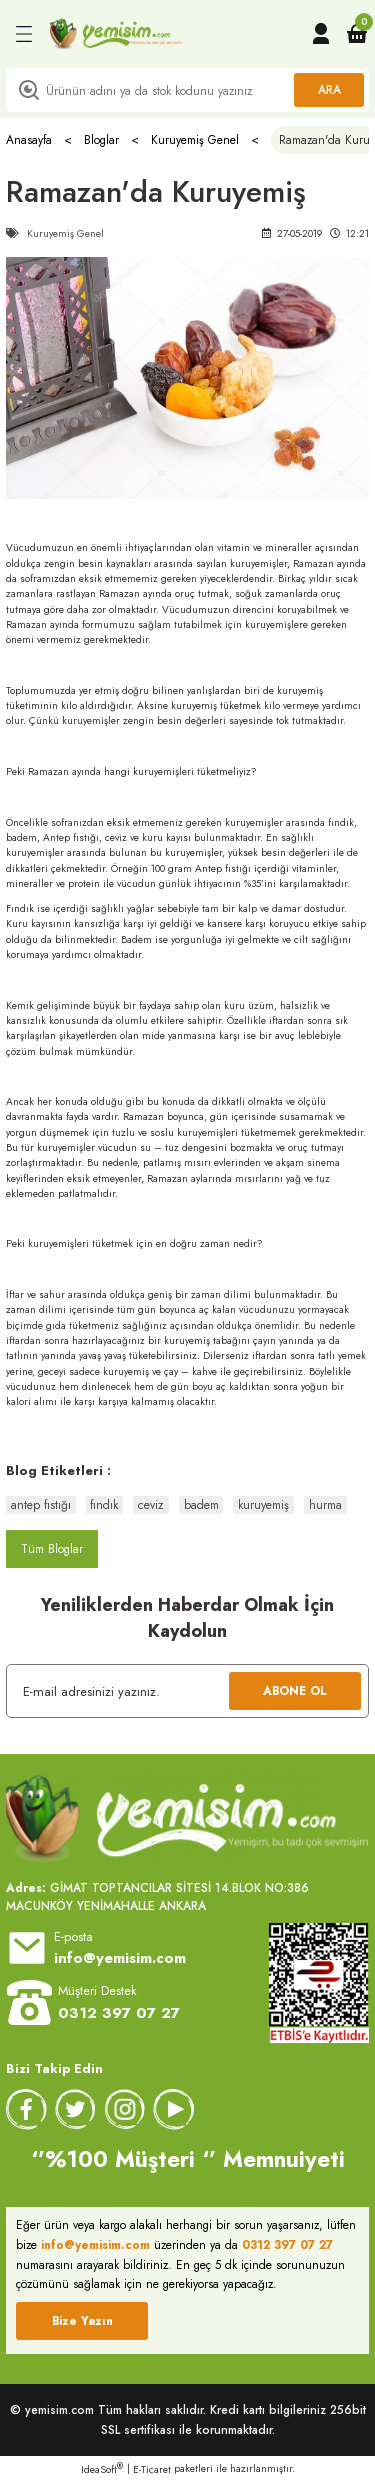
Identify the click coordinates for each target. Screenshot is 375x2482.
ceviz (151, 1505)
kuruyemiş (263, 1505)
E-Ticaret (152, 2469)
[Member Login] (321, 34)
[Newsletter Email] (187, 1691)
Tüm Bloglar (52, 1548)
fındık (104, 1505)
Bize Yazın (82, 2320)
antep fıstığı (41, 1505)
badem (201, 1505)
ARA (329, 89)
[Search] (187, 90)
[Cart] (357, 34)
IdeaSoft (102, 2469)
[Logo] (116, 34)
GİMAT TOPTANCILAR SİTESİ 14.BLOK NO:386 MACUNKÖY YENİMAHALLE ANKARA (157, 1896)
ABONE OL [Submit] (295, 1690)
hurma (325, 1505)
